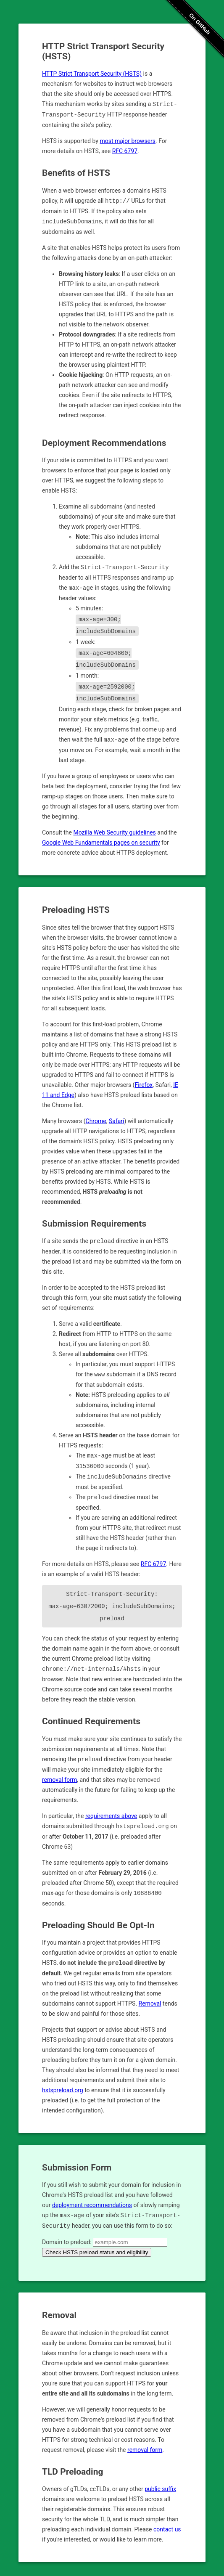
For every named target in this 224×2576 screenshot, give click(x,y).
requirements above (111, 1808)
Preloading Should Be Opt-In (98, 1917)
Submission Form (76, 2159)
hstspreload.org (62, 2081)
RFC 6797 (124, 150)
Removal (150, 1994)
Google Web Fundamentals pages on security (101, 839)
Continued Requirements (91, 1714)
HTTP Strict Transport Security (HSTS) (92, 73)
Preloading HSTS (76, 907)
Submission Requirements (94, 1221)
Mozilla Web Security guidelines (114, 829)
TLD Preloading (72, 2462)
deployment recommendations (92, 2196)
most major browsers (127, 140)
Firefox (143, 1082)
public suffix (160, 2479)
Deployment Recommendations (104, 441)
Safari (116, 1118)
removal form (59, 1772)
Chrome (96, 1118)
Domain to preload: (67, 2232)
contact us (167, 2519)
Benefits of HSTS (76, 172)
